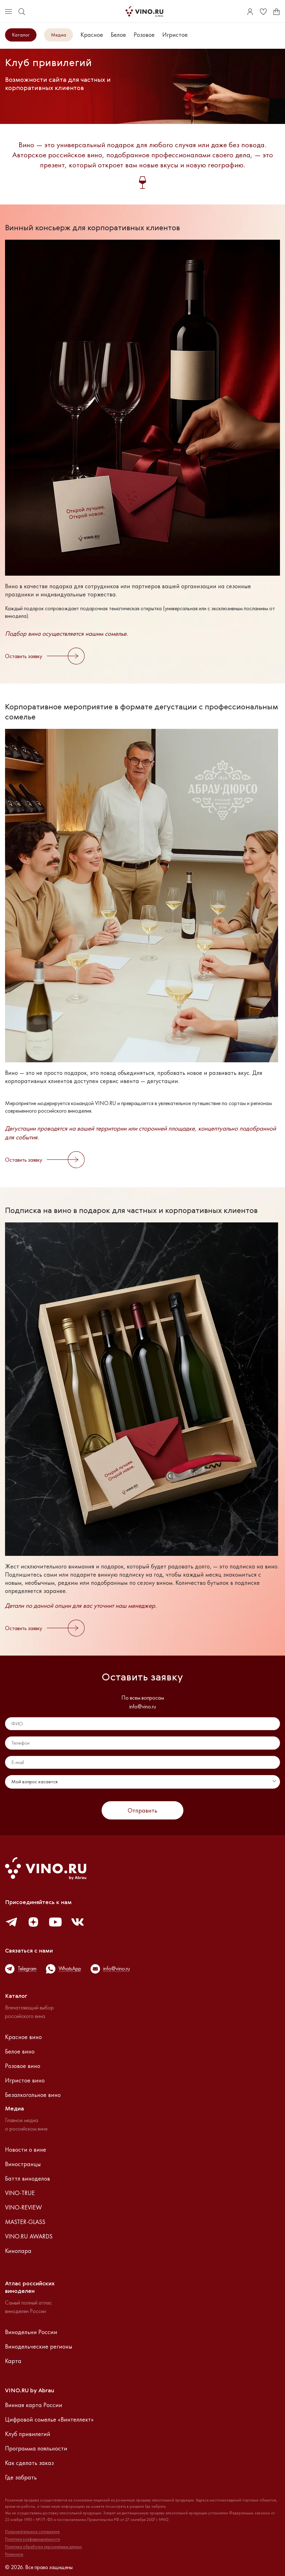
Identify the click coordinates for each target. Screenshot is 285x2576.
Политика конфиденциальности (32, 2539)
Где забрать (21, 2477)
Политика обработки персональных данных (43, 2547)
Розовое (144, 35)
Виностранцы (23, 2164)
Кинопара (18, 2251)
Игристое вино (25, 2080)
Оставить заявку (45, 656)
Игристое (175, 35)
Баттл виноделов (27, 2178)
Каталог (21, 34)
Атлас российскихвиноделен (30, 2287)
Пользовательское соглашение (32, 2531)
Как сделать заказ (29, 2463)
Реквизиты (14, 2554)
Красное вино (23, 2037)
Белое (118, 35)
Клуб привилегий (27, 2434)
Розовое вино (22, 2066)
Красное (92, 35)
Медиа (58, 34)
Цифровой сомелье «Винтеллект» (49, 2419)
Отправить (142, 1810)
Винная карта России (33, 2405)
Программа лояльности (36, 2448)
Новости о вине (25, 2149)
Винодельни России (31, 2332)
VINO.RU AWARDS (29, 2236)
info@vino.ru (142, 1707)
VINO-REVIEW (23, 2207)
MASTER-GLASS (25, 2222)
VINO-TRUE (20, 2193)
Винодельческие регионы (38, 2346)
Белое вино (20, 2051)
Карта (13, 2361)
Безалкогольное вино (33, 2095)
